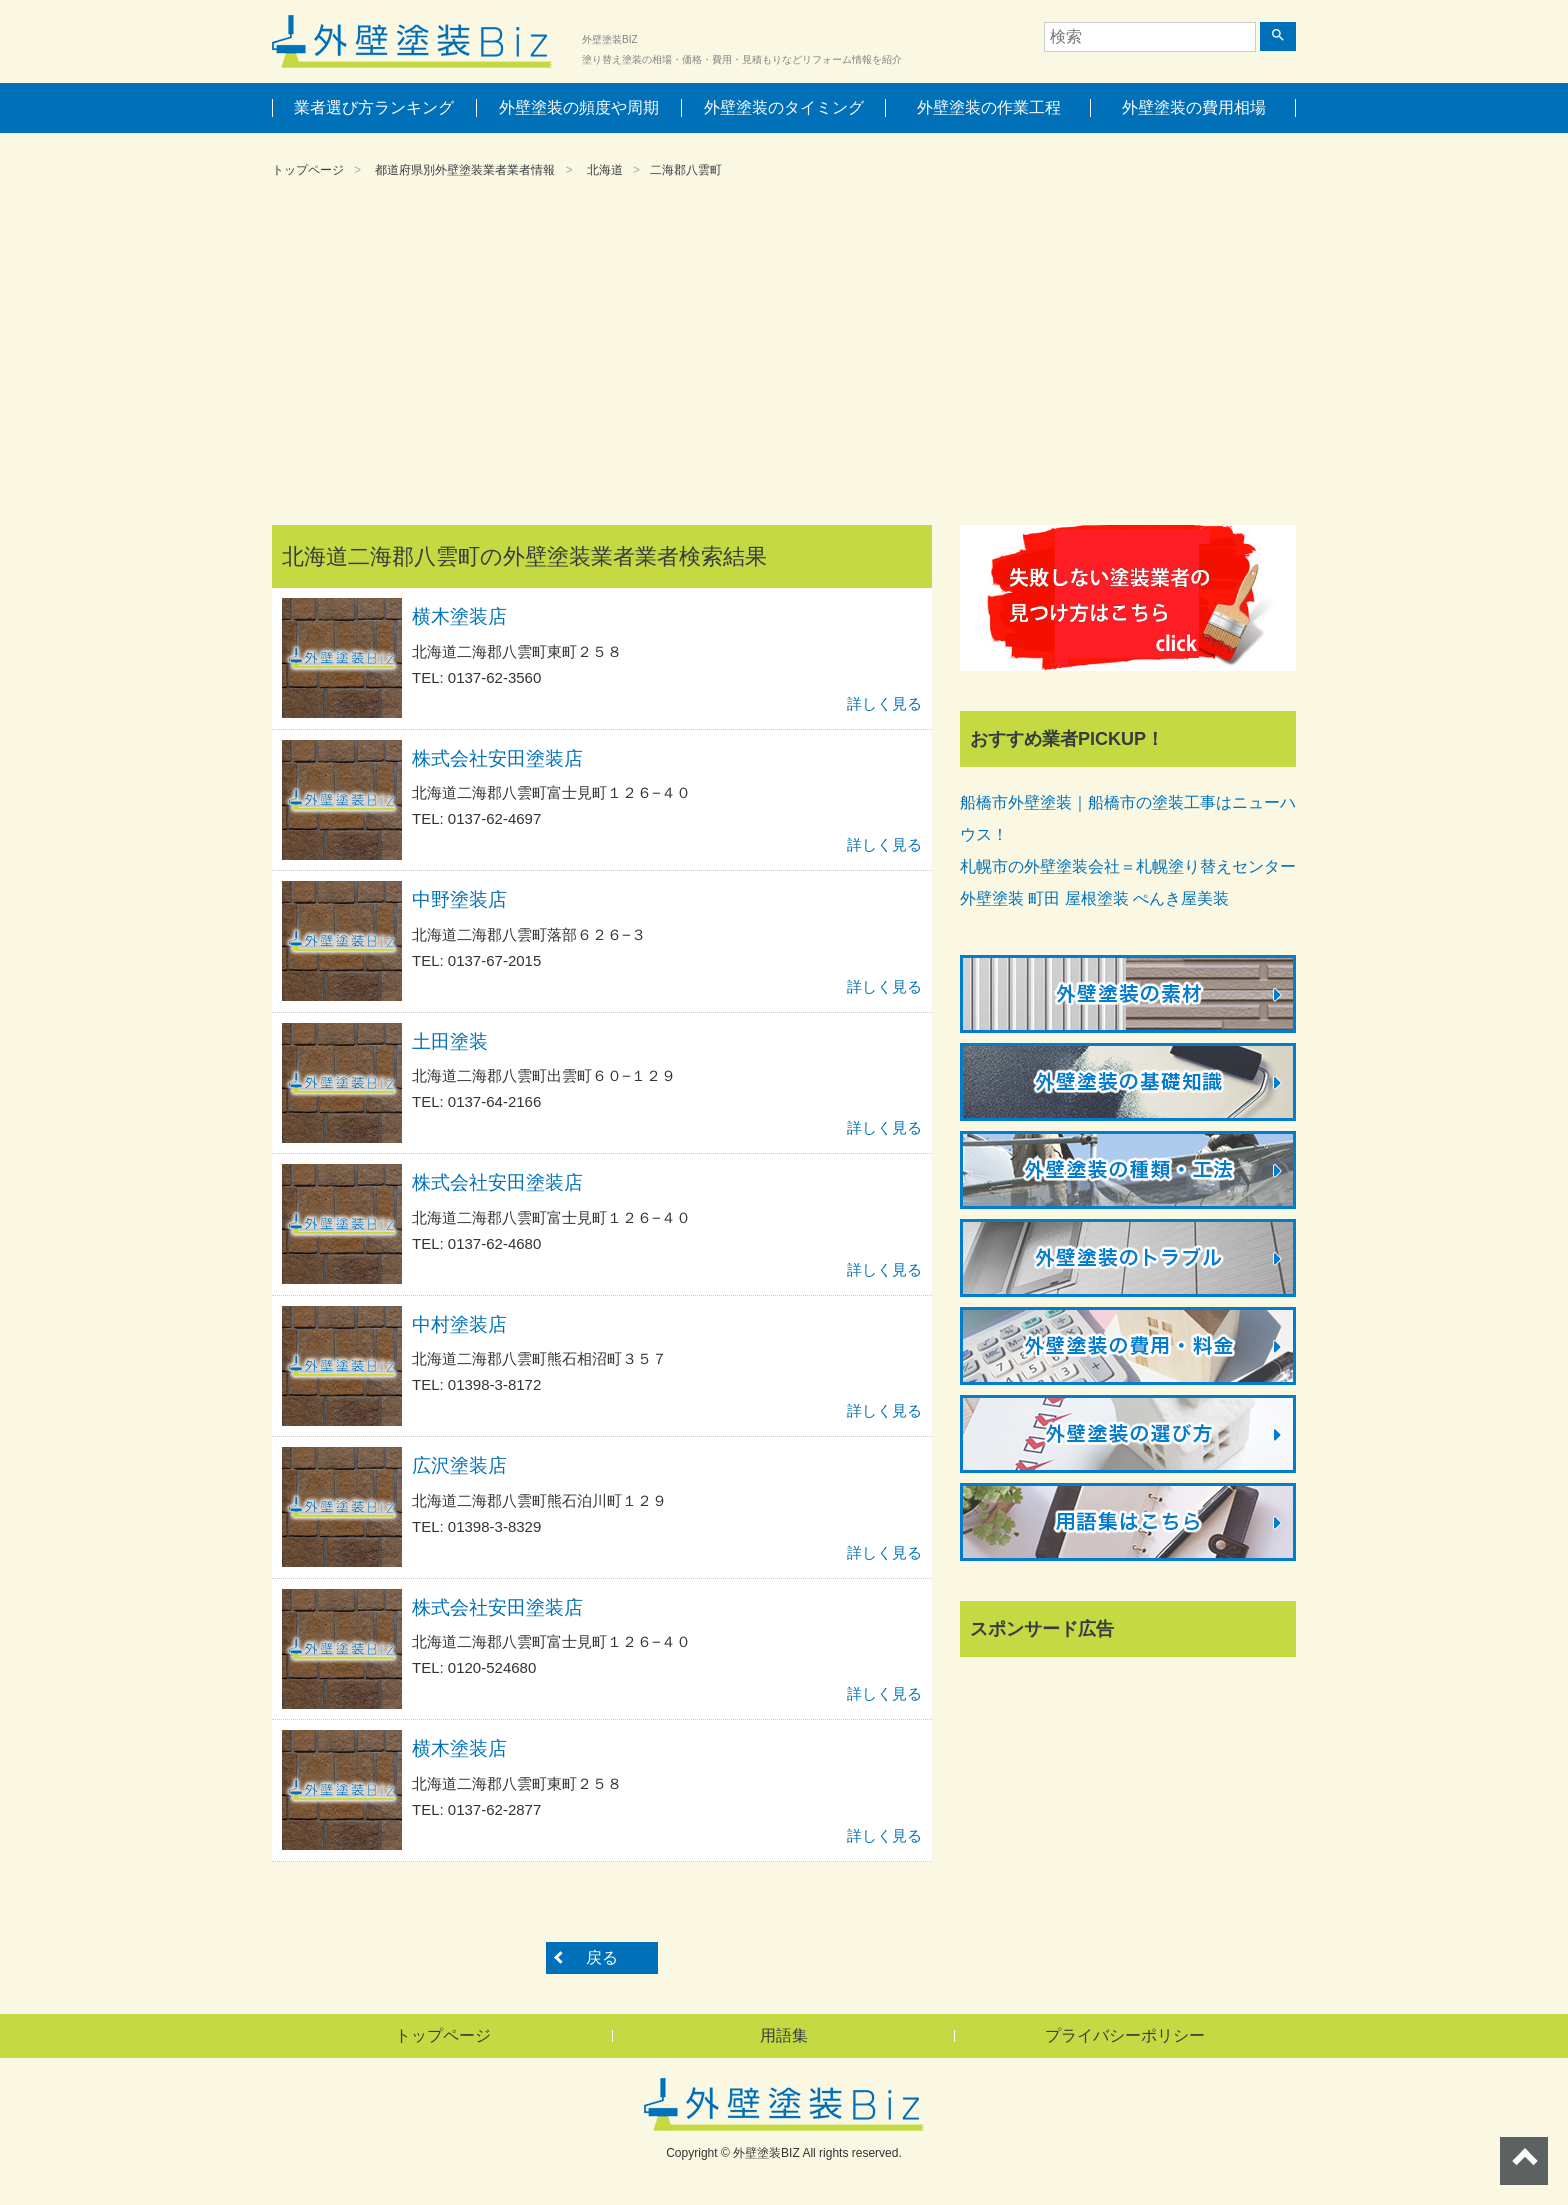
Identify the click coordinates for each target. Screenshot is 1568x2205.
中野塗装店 (459, 899)
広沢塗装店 (459, 1465)
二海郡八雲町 (686, 170)
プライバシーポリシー (1125, 2035)
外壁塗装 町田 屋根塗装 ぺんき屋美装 (1094, 898)
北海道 (605, 170)
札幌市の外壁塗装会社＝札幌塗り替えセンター (1128, 866)
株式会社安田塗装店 (497, 758)
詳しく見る (884, 703)
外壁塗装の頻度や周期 (579, 107)
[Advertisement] (784, 355)
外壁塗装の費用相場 (1194, 107)
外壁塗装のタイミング (784, 107)
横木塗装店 (459, 616)
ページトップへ (1524, 2161)
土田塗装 (450, 1041)
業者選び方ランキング (374, 107)
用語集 (784, 2035)
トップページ (308, 170)
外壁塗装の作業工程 (989, 107)
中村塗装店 (459, 1324)
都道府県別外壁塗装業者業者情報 (465, 170)
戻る (602, 1957)
